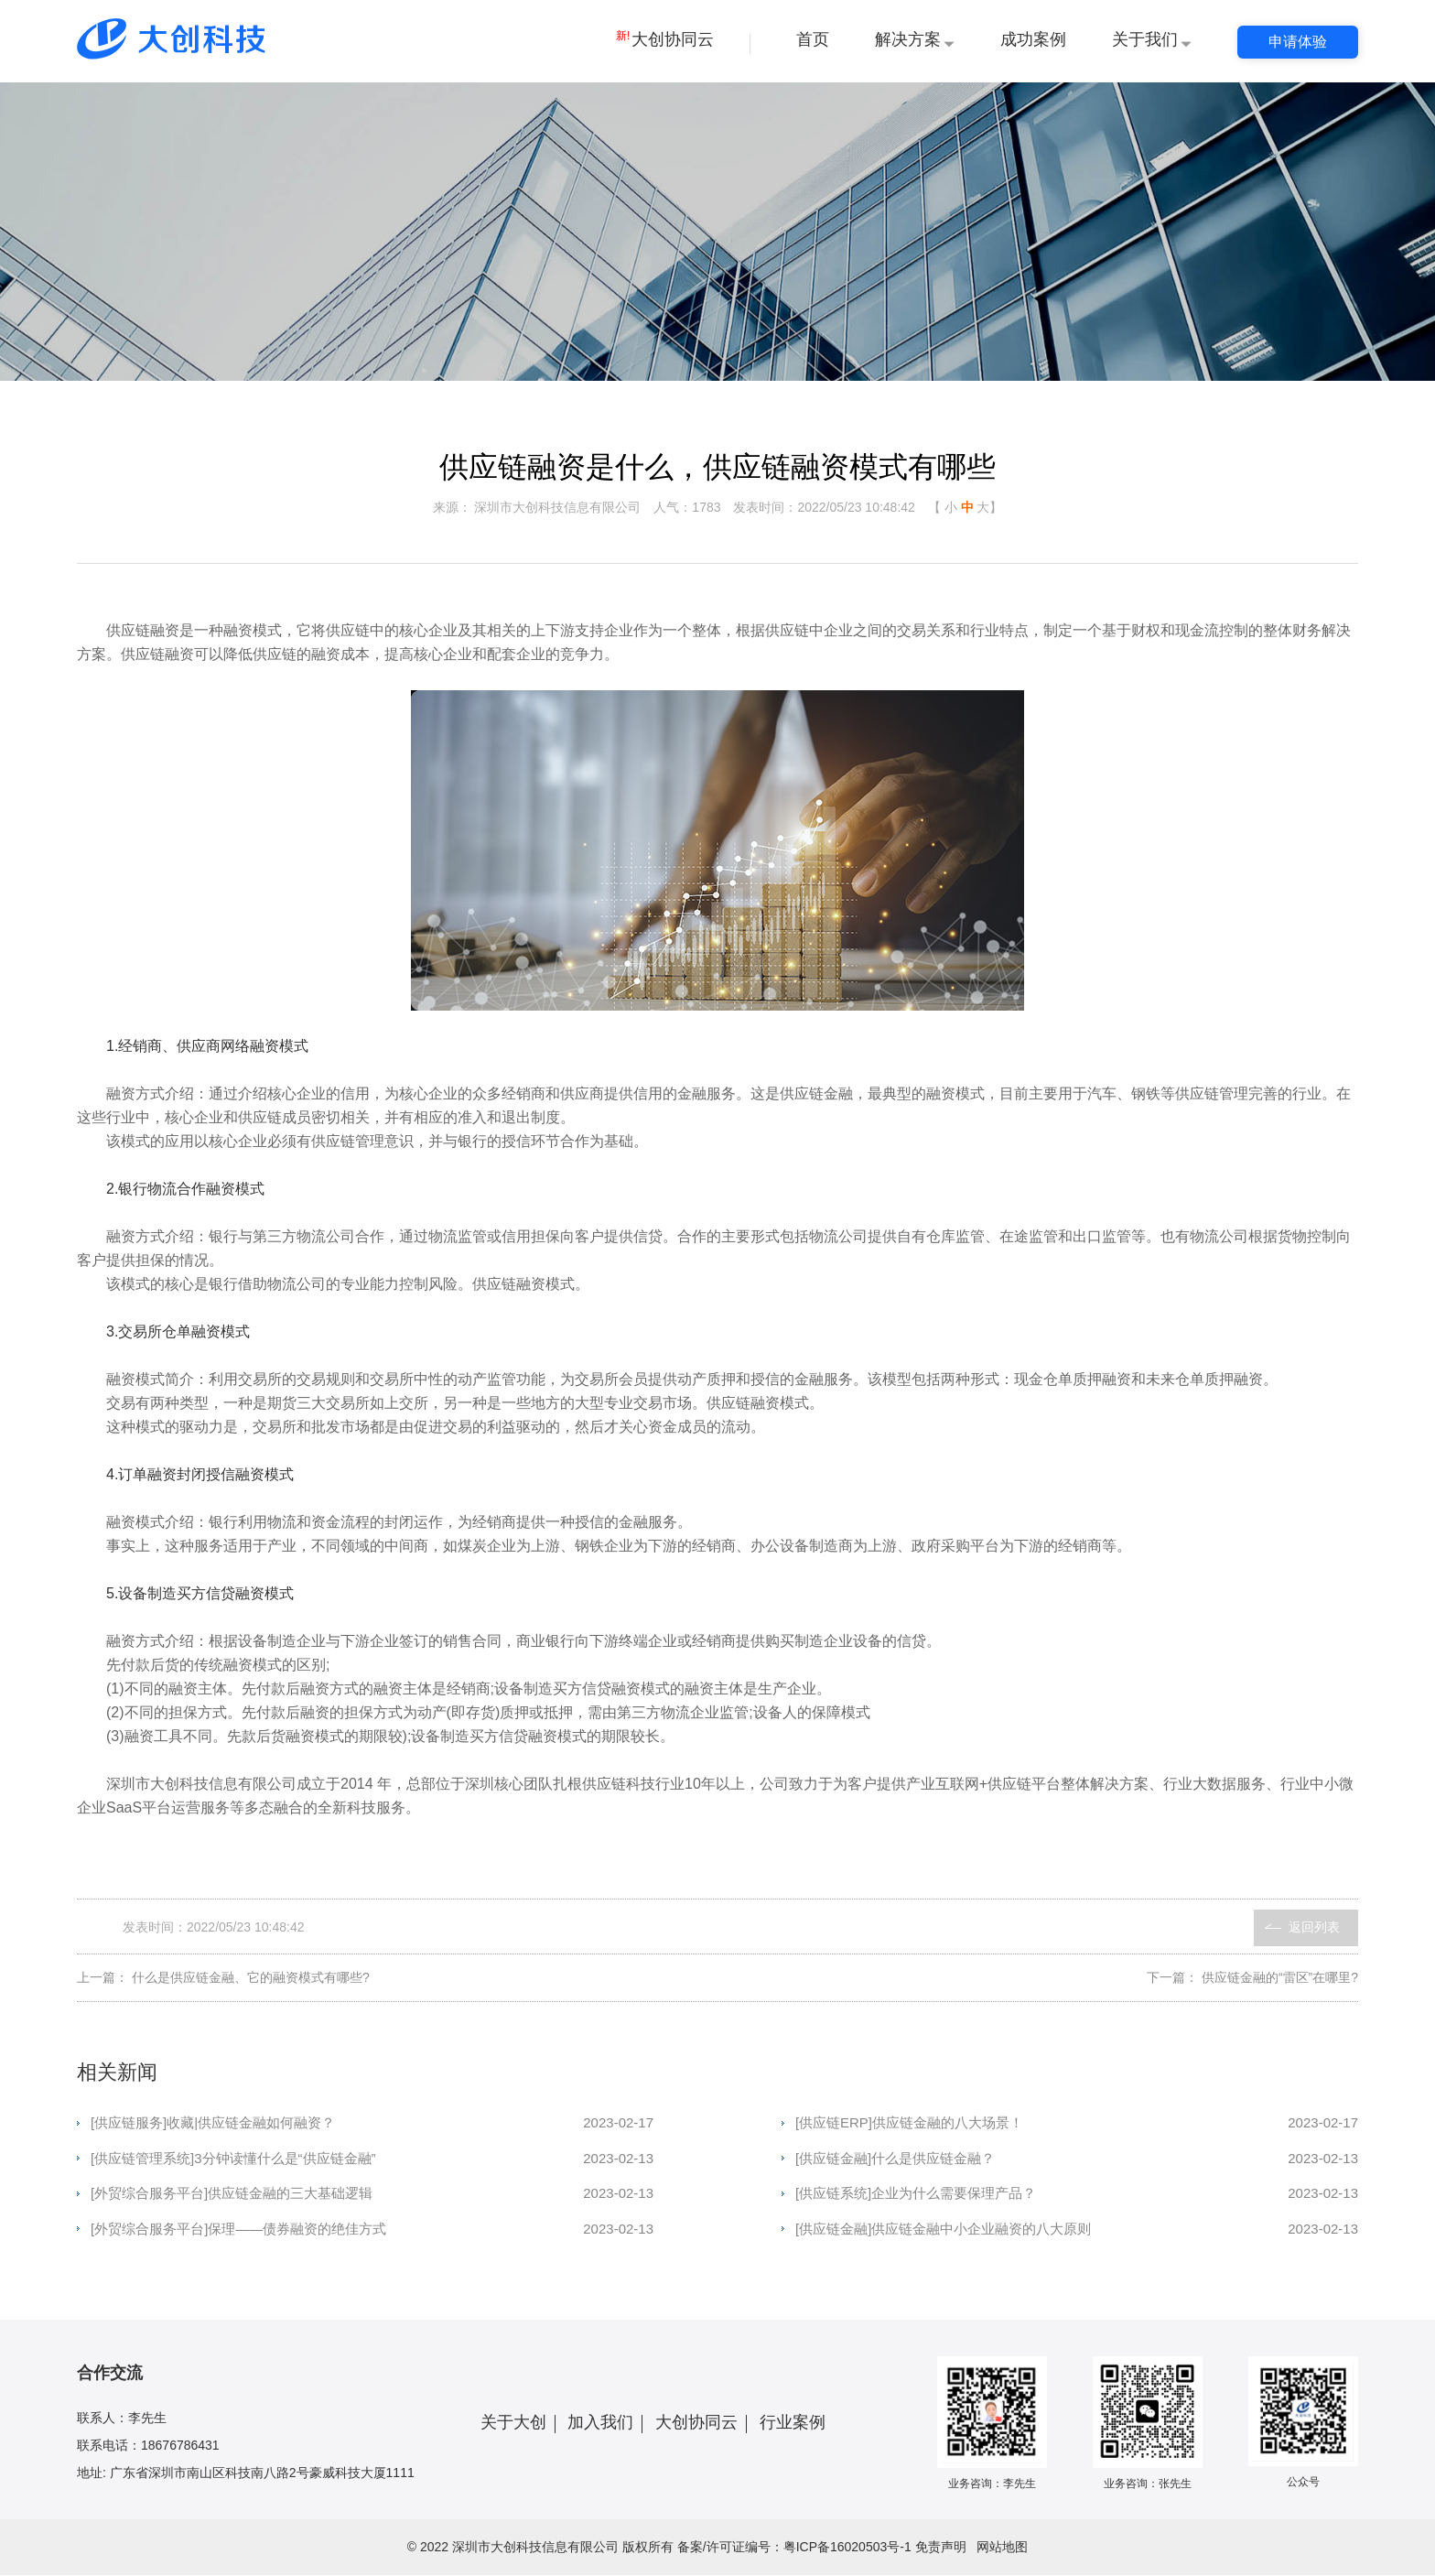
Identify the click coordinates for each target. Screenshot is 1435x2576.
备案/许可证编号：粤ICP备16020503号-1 (794, 2547)
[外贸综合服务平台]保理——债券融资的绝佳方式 (372, 2229)
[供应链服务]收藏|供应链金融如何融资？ (372, 2124)
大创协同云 (665, 39)
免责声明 (940, 2547)
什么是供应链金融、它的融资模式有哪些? (251, 1978)
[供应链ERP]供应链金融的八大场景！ (1076, 2124)
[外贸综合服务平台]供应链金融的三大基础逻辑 (372, 2194)
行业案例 (792, 2423)
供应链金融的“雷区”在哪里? (1280, 1978)
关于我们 (1145, 39)
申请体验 (1297, 41)
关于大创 (513, 2423)
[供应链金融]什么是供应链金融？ (1076, 2159)
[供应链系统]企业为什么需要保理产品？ (1076, 2194)
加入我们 (600, 2423)
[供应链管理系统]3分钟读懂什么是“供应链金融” (372, 2159)
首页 (812, 39)
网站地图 (1002, 2547)
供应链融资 (142, 631)
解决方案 (908, 39)
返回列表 (1314, 1928)
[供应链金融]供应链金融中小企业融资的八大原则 (1076, 2229)
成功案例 (1033, 39)
